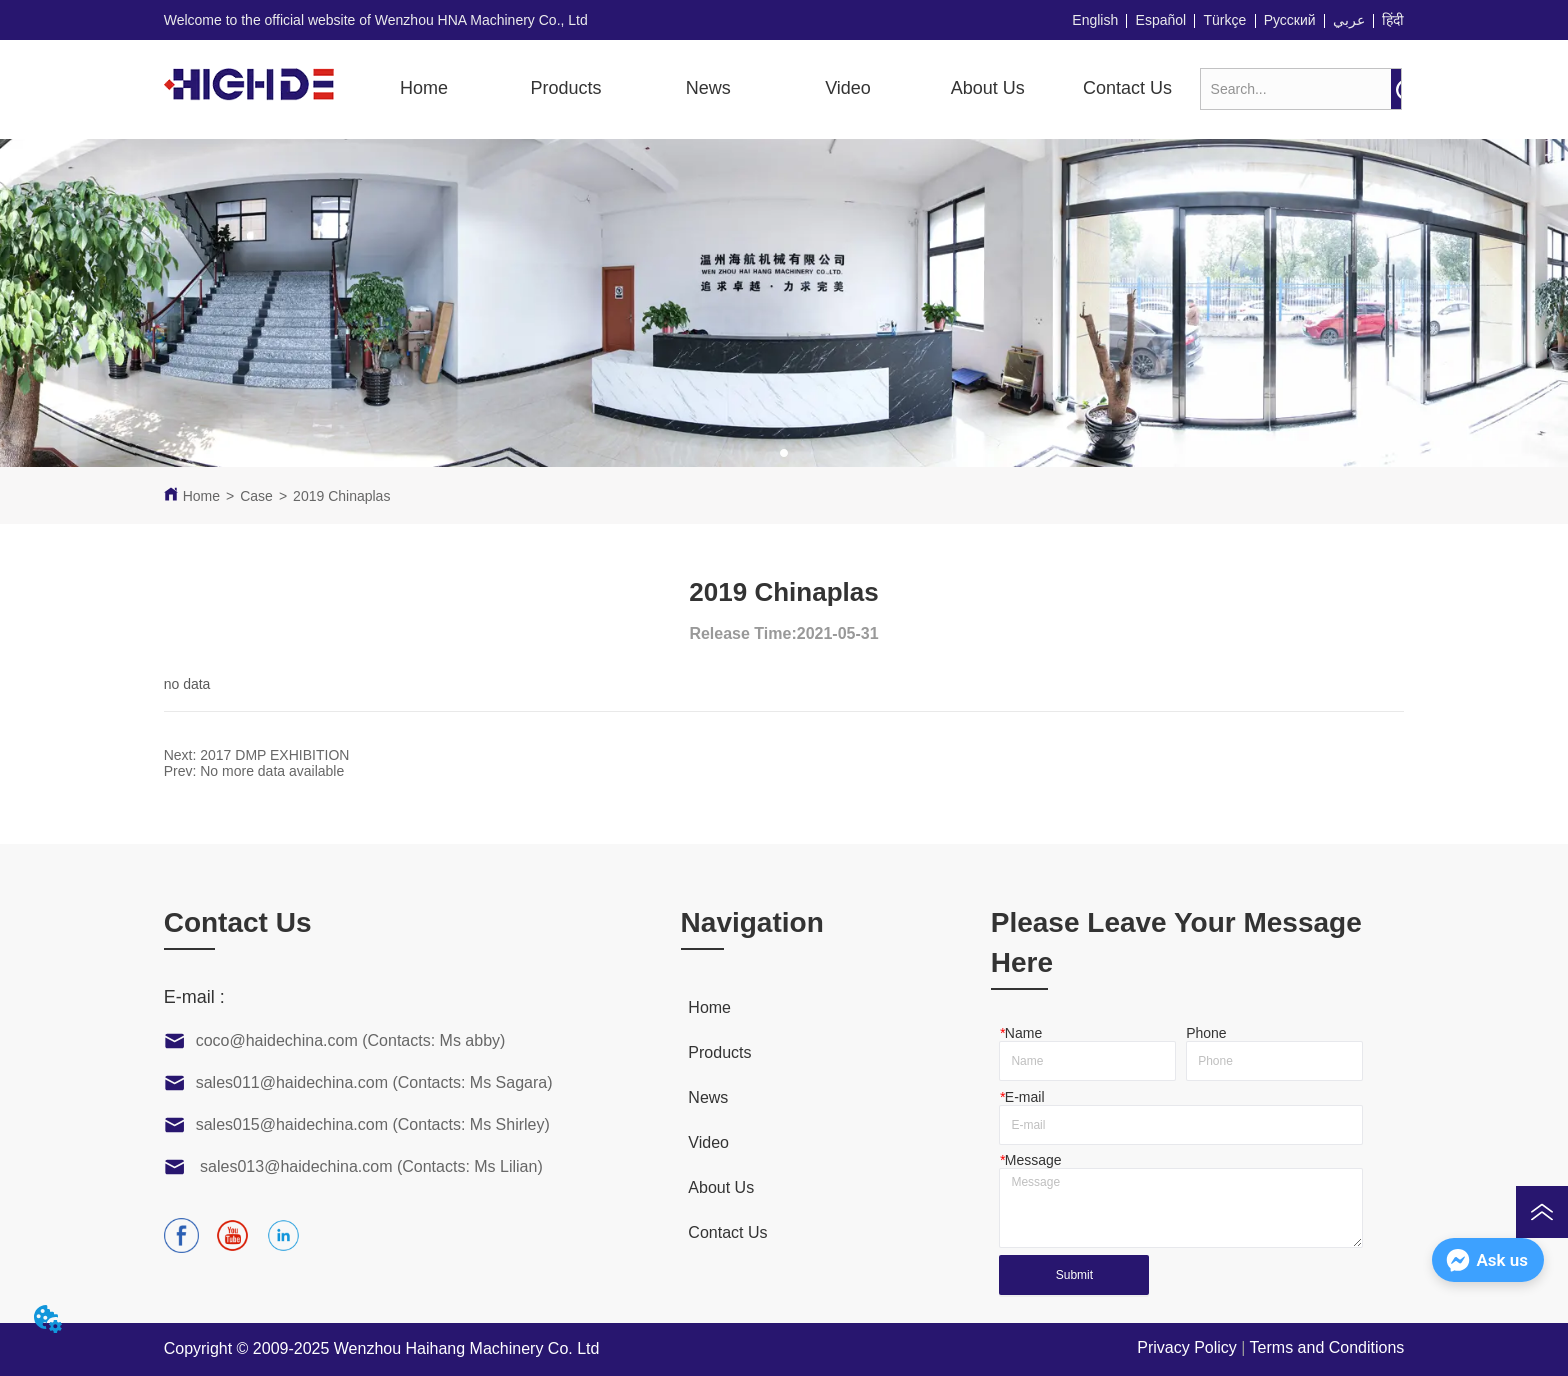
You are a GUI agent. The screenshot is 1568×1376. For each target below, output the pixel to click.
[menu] (775, 88)
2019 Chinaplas (341, 496)
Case (256, 496)
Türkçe (1225, 20)
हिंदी (1393, 20)
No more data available (272, 771)
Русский (1290, 20)
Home (201, 496)
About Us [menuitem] (988, 88)
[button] (566, 88)
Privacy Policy (1187, 1347)
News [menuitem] (708, 88)
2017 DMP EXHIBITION (274, 755)
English (1095, 20)
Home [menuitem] (424, 88)
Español (1161, 20)
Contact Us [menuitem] (1127, 88)
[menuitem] (566, 88)
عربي (1349, 20)
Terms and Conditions (1327, 1347)
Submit (1074, 1275)
